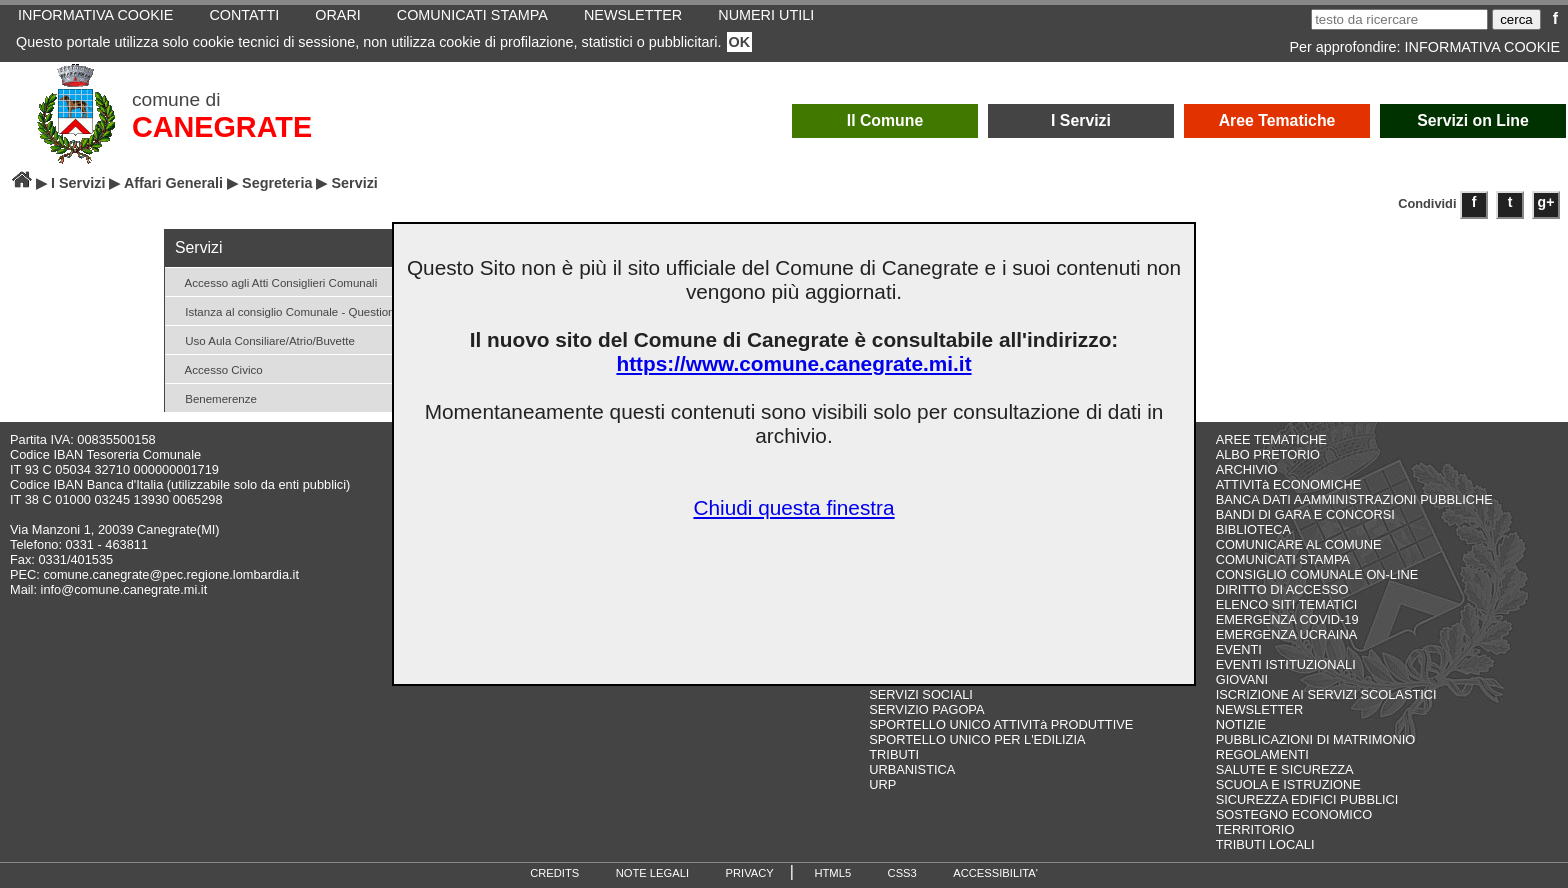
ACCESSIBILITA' (995, 873)
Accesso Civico (216, 368)
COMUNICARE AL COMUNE (1299, 544)
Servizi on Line (1473, 120)
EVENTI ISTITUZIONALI (1286, 664)
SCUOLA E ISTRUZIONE (1288, 784)
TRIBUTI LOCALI (1265, 844)
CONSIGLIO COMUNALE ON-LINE (1317, 574)
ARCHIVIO (1247, 469)
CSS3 (902, 873)
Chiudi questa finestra (793, 507)
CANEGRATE (222, 127)
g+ (1546, 202)
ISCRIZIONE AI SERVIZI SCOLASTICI (1326, 694)
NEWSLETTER (1259, 709)
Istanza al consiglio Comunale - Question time (294, 310)
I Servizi (1081, 120)
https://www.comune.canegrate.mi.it (793, 363)
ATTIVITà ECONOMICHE (1289, 484)
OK (740, 42)
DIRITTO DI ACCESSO (1282, 589)
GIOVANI (1242, 679)
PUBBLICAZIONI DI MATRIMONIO (1316, 739)
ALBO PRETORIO (1268, 454)
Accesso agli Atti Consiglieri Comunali (273, 281)
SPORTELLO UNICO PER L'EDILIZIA (977, 739)
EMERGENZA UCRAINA (1287, 634)
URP (882, 784)
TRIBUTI (894, 754)
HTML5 (832, 873)
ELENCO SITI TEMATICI (1287, 604)
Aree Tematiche (1277, 120)
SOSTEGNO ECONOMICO (1294, 814)
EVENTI (1239, 649)
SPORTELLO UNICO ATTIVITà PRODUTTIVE (1001, 724)
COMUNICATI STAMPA (1283, 559)
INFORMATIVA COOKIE (1482, 47)
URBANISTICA (912, 769)
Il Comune (885, 120)
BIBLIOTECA (1253, 529)
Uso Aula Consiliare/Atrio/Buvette (262, 339)
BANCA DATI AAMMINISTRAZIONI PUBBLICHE (1354, 499)
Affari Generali (173, 183)
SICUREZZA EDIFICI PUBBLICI (1307, 799)
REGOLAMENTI (1262, 754)
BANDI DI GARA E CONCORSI (1305, 514)
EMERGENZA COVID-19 (1287, 619)
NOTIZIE (1241, 724)
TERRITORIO (1255, 829)
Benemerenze (213, 397)
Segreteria (277, 183)
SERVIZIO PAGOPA (926, 709)
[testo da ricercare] (1399, 19)
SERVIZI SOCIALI (921, 694)
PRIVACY (750, 873)
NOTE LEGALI (652, 873)
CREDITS (554, 873)
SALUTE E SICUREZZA (1285, 769)
